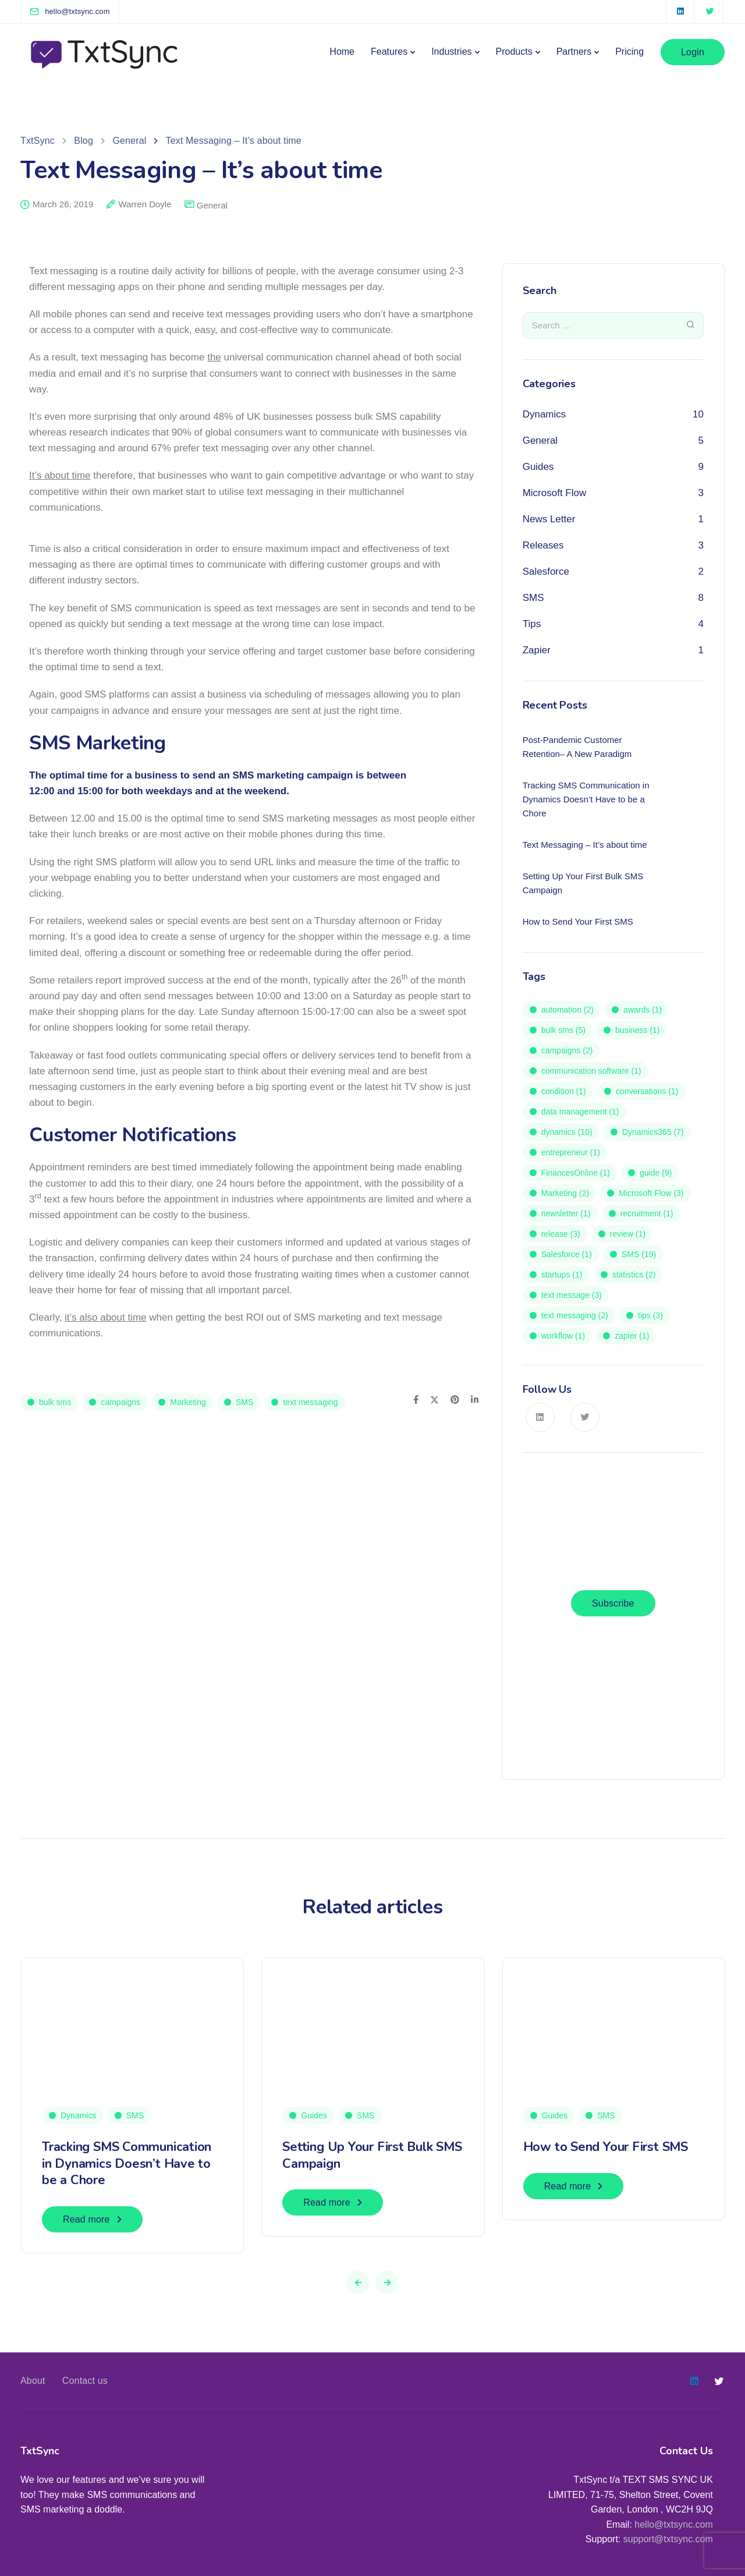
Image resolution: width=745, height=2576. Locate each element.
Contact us (85, 2381)
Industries (451, 51)
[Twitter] (709, 11)
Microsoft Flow (555, 492)
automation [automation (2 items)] (567, 1009)
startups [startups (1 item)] (562, 1274)
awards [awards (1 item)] (642, 1009)
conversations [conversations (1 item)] (647, 1091)
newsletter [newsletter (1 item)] (566, 1213)
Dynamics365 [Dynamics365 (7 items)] (653, 1132)
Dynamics (544, 414)
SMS (244, 1402)
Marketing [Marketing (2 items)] (565, 1193)
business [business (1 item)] (637, 1030)
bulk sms (55, 1402)
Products (514, 51)
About (32, 2381)
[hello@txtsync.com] (77, 11)
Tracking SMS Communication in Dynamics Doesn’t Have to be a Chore (126, 2163)
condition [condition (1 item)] (563, 1091)
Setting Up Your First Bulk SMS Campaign (372, 2155)
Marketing (187, 1402)
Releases (543, 545)
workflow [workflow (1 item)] (563, 1335)
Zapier (537, 650)
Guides (538, 466)
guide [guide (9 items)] (656, 1172)
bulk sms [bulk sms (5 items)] (563, 1030)
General (212, 205)
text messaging (310, 1402)
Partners (573, 51)
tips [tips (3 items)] (650, 1315)
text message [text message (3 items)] (571, 1295)
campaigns (120, 1402)
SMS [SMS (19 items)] (639, 1254)
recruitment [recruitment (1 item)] (646, 1213)
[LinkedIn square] (680, 11)
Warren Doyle (144, 204)
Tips (532, 623)
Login (692, 52)
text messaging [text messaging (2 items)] (574, 1315)
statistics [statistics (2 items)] (634, 1274)
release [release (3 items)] (560, 1234)
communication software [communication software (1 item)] (591, 1070)
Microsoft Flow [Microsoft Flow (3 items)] (651, 1193)
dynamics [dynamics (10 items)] (567, 1132)
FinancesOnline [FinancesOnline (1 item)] (575, 1172)
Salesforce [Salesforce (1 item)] (566, 1254)
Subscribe (613, 1603)
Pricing (629, 51)
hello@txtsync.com (673, 2524)
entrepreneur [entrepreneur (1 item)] (570, 1152)
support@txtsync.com (668, 2539)
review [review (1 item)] (627, 1234)
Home (341, 51)
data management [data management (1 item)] (580, 1111)
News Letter (549, 519)
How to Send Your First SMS (605, 2147)
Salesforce (546, 571)
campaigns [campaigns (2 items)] (567, 1050)
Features (389, 51)
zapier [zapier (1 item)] (632, 1335)
